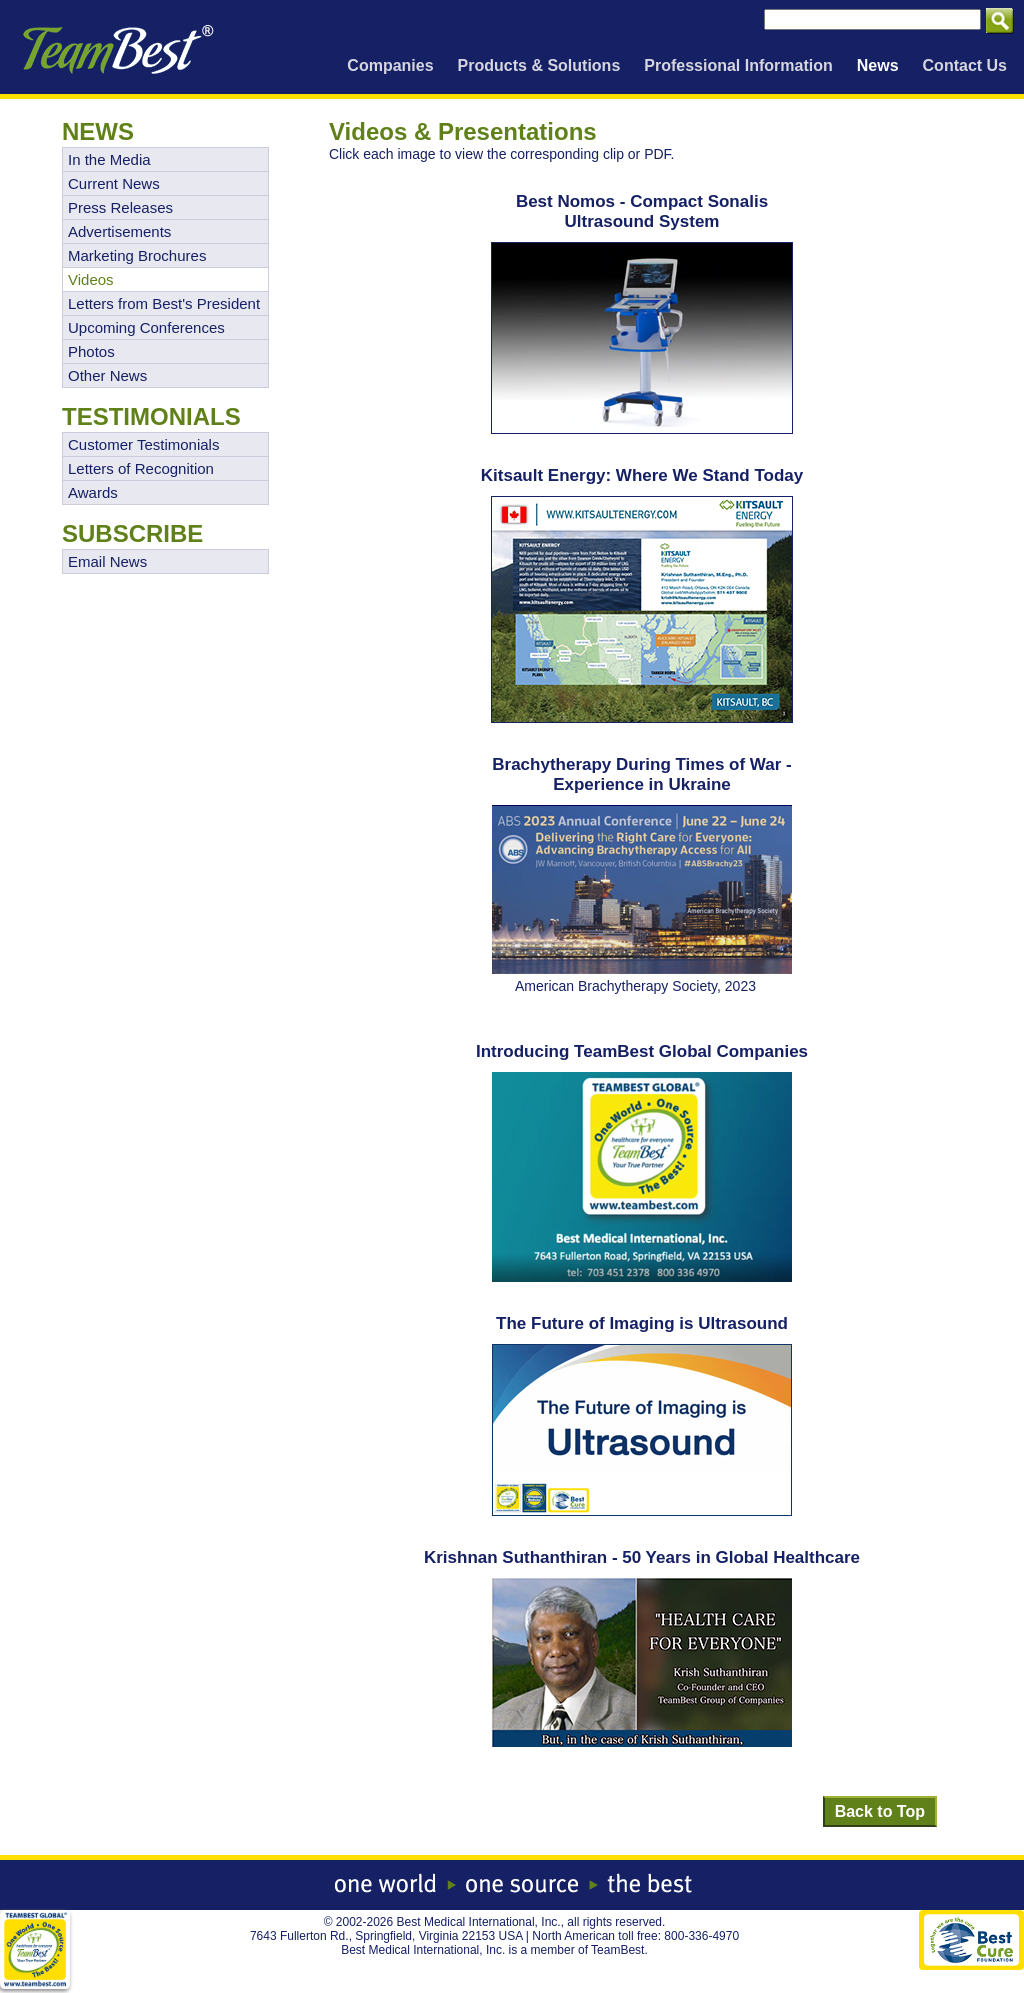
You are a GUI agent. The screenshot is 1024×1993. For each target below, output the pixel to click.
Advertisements (119, 231)
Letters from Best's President (164, 303)
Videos (91, 279)
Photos (91, 351)
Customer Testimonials (143, 444)
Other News (107, 375)
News (878, 65)
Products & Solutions (539, 65)
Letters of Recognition (141, 468)
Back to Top (880, 1811)
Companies (390, 65)
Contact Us (965, 65)
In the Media (109, 159)
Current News (114, 183)
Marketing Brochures (137, 255)
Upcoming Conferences (146, 327)
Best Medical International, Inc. (479, 1922)
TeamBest (617, 1950)
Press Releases (120, 207)
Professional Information (738, 65)
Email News (107, 561)
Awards (93, 492)
